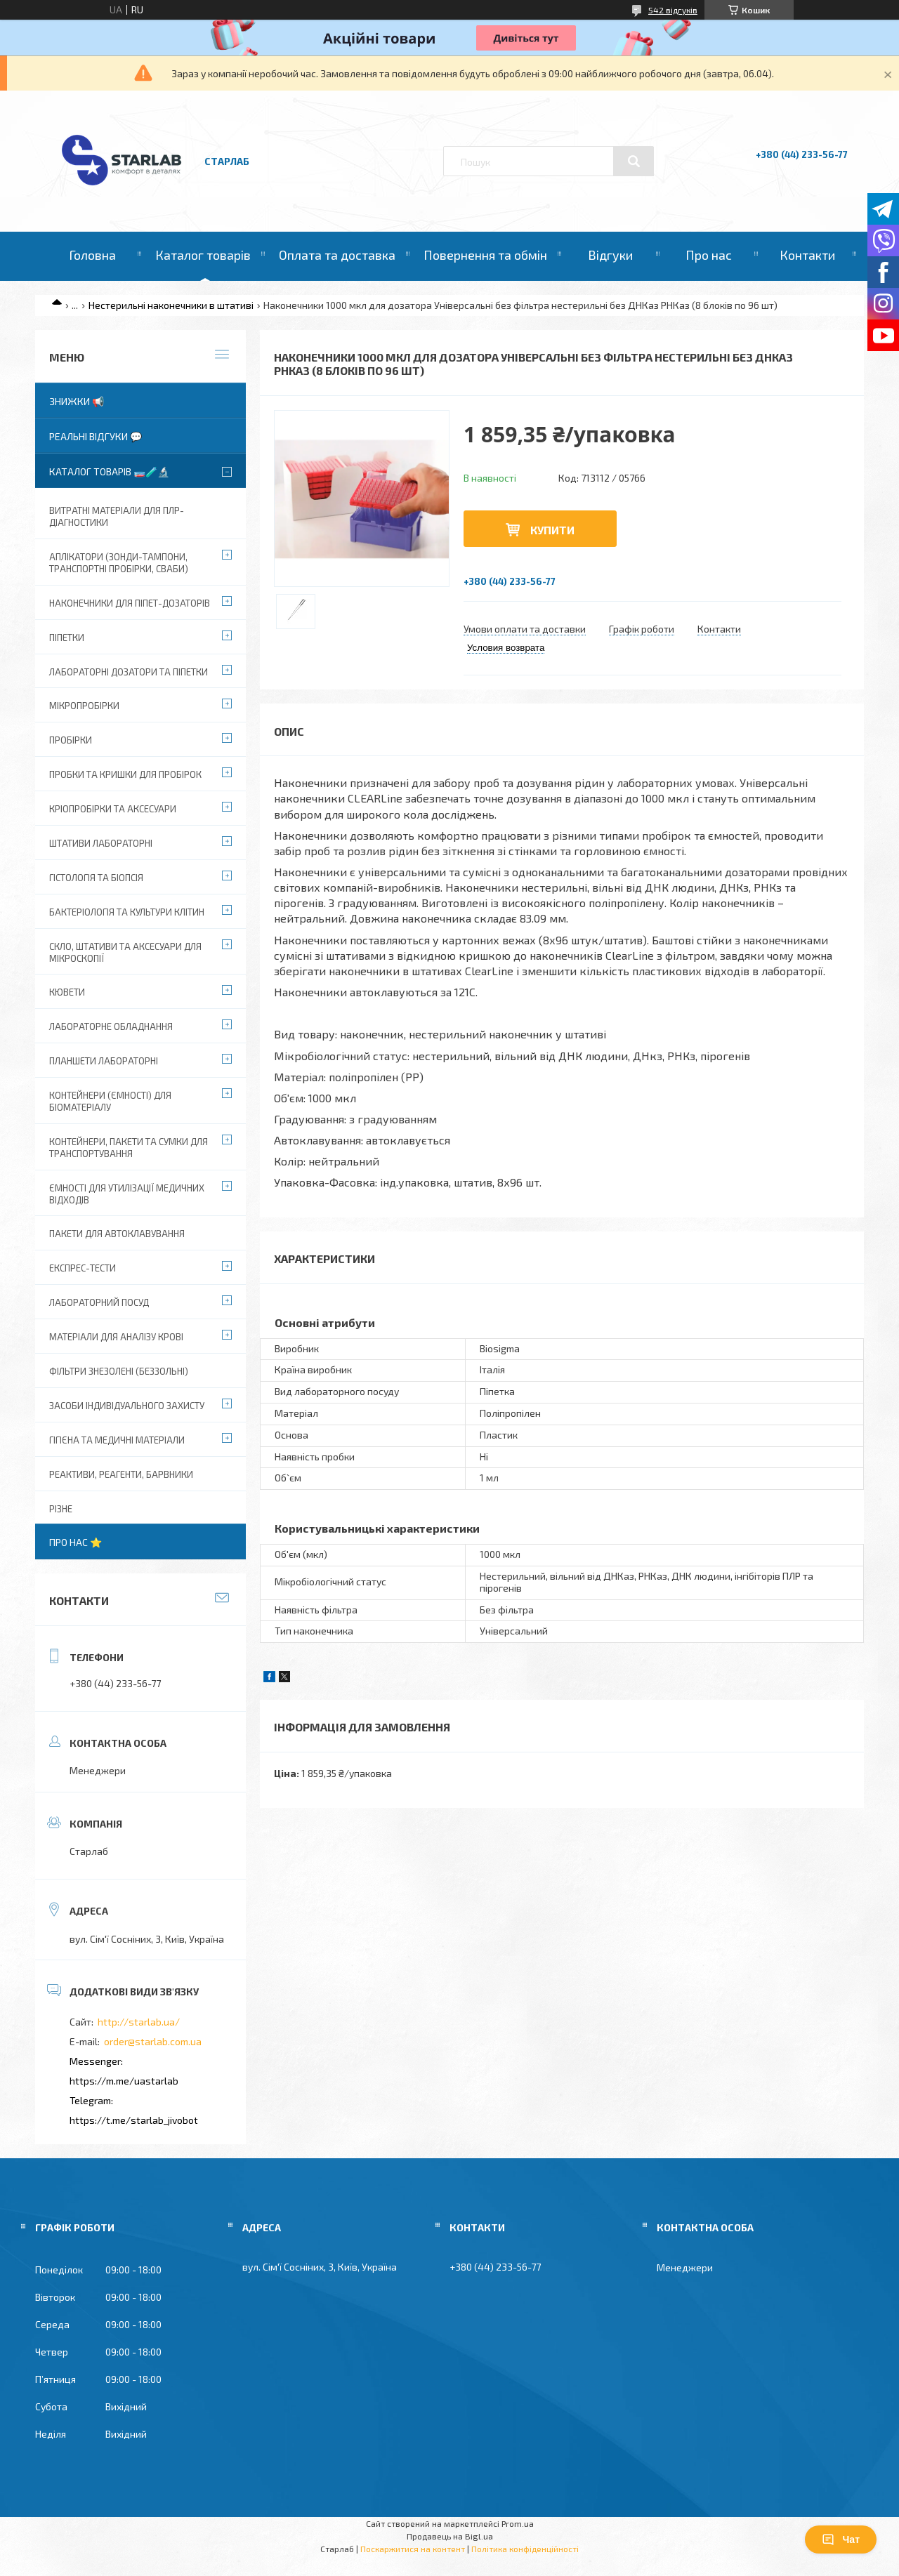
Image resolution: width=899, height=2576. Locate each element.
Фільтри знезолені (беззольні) (118, 1371)
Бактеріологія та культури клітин (126, 912)
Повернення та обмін (485, 255)
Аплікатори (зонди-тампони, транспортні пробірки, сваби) (118, 562)
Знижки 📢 (76, 401)
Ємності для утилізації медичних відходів (126, 1194)
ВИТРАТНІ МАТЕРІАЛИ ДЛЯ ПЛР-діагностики (116, 516)
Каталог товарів (203, 255)
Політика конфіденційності (525, 2549)
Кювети (67, 992)
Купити (552, 529)
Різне (60, 1508)
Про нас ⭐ (75, 1542)
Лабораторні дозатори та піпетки (128, 672)
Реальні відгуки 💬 (95, 436)
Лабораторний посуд (99, 1302)
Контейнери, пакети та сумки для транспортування (128, 1147)
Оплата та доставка (337, 255)
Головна (92, 255)
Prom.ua (517, 2523)
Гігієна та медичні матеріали (117, 1440)
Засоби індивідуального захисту (126, 1405)
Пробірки (70, 740)
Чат (841, 2539)
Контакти (807, 255)
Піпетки (66, 637)
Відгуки (610, 255)
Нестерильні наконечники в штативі (171, 305)
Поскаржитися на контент (412, 2549)
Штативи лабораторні (100, 843)
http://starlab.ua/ (139, 2022)
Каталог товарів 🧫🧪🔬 (109, 471)
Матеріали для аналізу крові (116, 1336)
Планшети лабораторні (103, 1060)
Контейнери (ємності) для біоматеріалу (110, 1101)
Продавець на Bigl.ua (450, 2536)
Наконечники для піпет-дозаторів (129, 603)
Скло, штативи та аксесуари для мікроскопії (125, 952)
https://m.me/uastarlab (124, 2081)
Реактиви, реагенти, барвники (121, 1474)
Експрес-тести (82, 1268)
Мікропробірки (84, 705)
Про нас (708, 255)
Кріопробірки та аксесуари (112, 808)
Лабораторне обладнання (111, 1026)
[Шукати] (633, 161)
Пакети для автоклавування (117, 1233)
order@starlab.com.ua (153, 2041)
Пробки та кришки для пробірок (125, 774)
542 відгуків (672, 10)
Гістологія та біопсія (96, 877)
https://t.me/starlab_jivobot (134, 2120)
